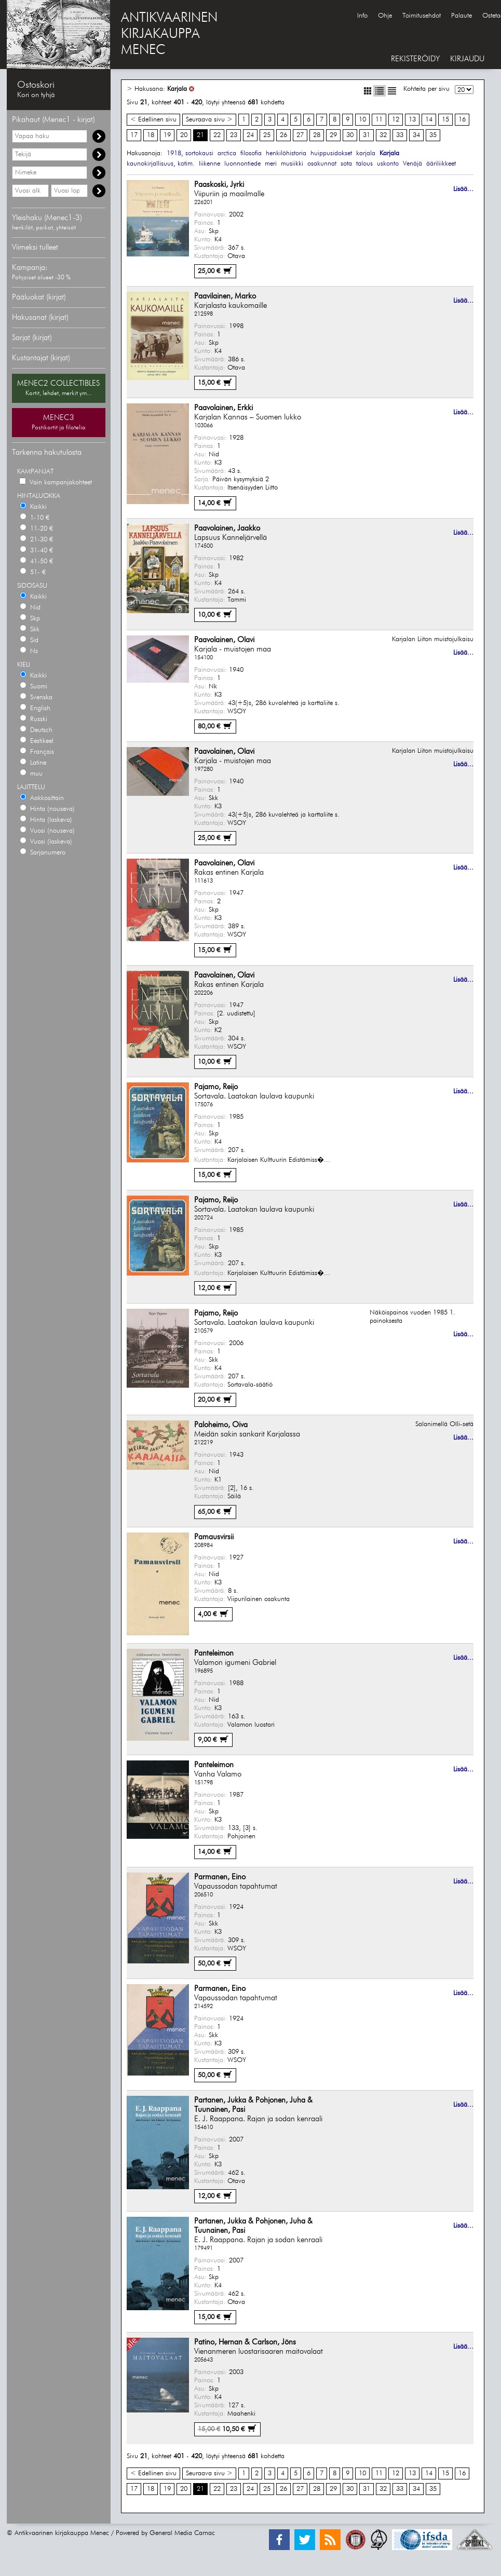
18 (150, 135)
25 (266, 135)
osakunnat (321, 163)
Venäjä (412, 163)
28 (316, 135)
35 (433, 135)
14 (428, 119)
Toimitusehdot (421, 15)
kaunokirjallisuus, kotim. (161, 163)
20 (183, 135)
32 (383, 135)
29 (333, 135)
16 (462, 119)
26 (283, 135)
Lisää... (463, 189)
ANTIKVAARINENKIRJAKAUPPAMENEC (169, 34)
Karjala (177, 89)
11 (379, 119)
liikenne (209, 163)
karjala (365, 153)
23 (233, 135)
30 (350, 135)
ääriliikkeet (441, 163)
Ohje (385, 15)
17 (134, 135)
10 (362, 119)
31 (366, 135)
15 (445, 119)
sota (346, 163)
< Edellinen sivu (153, 119)
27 (300, 135)
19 (167, 135)
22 (217, 135)
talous (364, 163)
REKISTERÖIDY (415, 59)
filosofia (251, 153)
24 (250, 135)
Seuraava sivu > (209, 119)
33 (399, 135)
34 (416, 135)
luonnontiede (242, 163)
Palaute (461, 15)
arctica (227, 153)
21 (200, 135)
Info (362, 15)
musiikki (292, 163)
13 (412, 119)
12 (395, 119)
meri (271, 163)
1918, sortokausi (190, 153)
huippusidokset (331, 153)
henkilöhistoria (286, 153)
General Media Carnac (182, 2533)
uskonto (388, 163)
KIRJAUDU (467, 59)
